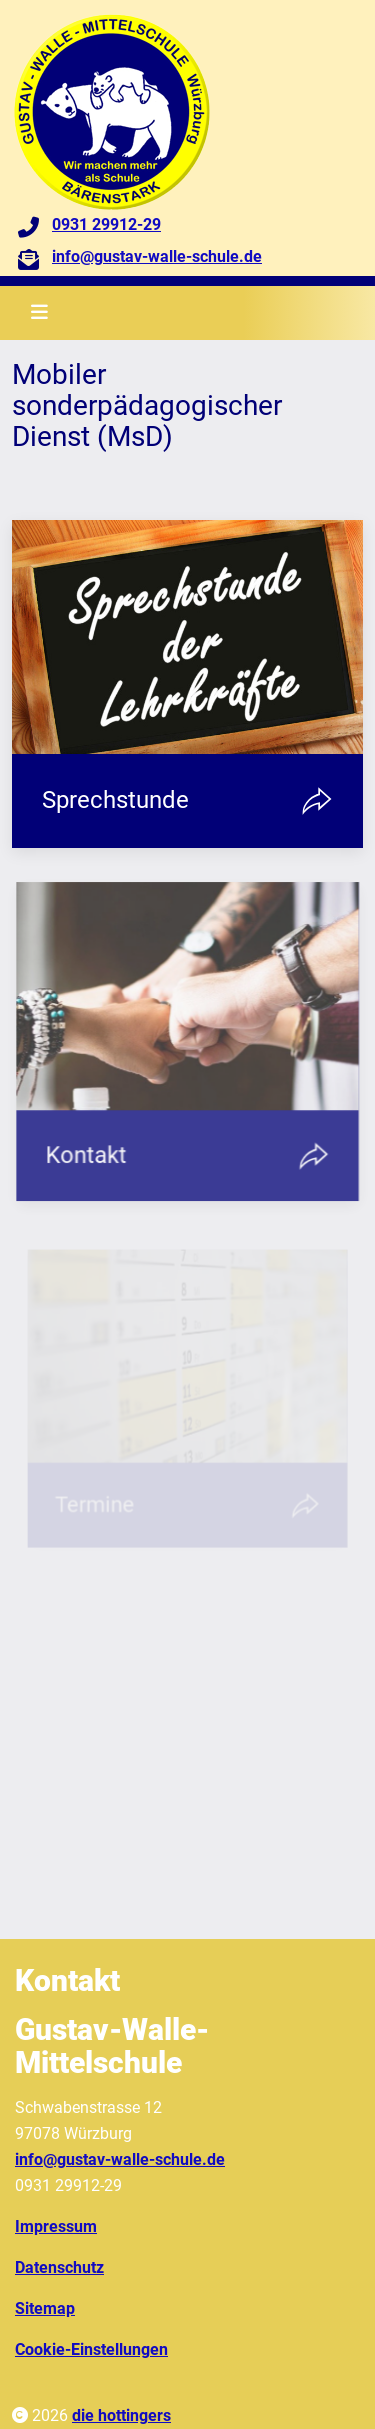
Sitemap (45, 2308)
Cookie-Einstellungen (91, 2349)
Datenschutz (59, 2267)
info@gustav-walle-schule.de (157, 256)
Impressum (56, 2226)
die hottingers (121, 2415)
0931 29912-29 (106, 224)
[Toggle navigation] (39, 313)
